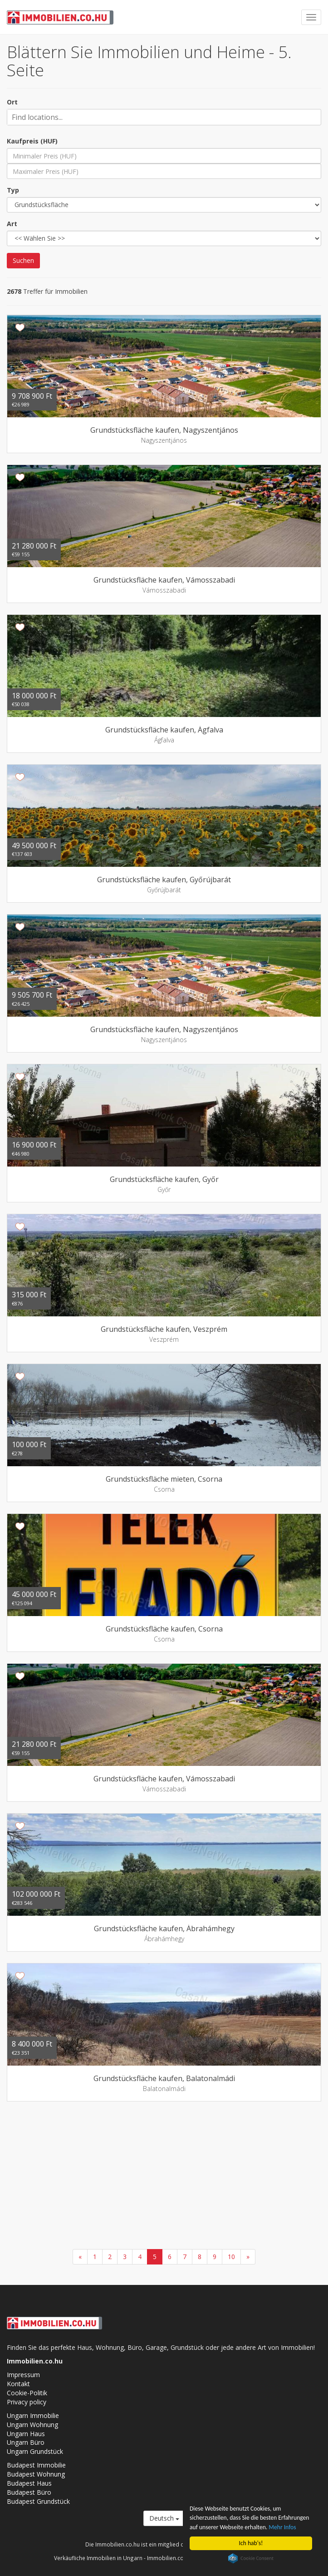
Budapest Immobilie (36, 2465)
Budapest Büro (29, 2492)
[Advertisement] (164, 2176)
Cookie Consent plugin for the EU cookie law (251, 2558)
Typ (13, 190)
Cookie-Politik (27, 2392)
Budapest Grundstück (38, 2501)
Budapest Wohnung (36, 2474)
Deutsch (164, 2518)
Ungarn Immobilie (33, 2415)
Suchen (23, 260)
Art (12, 223)
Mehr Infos (282, 2527)
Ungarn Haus (26, 2433)
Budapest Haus (29, 2483)
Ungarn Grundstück (35, 2451)
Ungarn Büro (25, 2442)
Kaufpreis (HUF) (32, 141)
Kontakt (18, 2383)
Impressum (23, 2374)
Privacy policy (26, 2402)
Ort (12, 102)
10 (231, 2256)
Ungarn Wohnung (32, 2424)
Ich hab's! (251, 2543)
